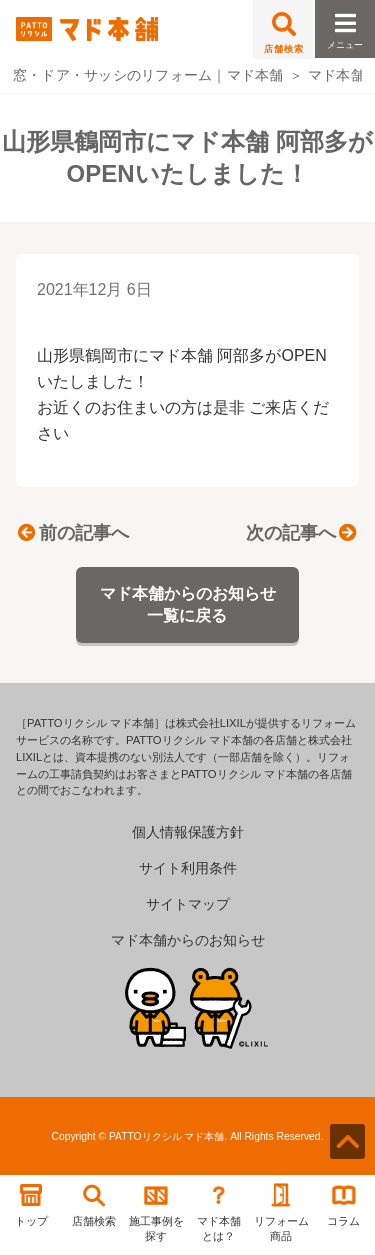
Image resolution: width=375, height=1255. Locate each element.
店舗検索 (284, 33)
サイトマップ (188, 904)
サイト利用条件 (188, 868)
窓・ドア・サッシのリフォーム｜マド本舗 (148, 75)
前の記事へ (73, 533)
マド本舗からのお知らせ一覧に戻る (188, 604)
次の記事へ (301, 533)
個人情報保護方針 (188, 832)
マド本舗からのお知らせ (188, 940)
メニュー (345, 25)
